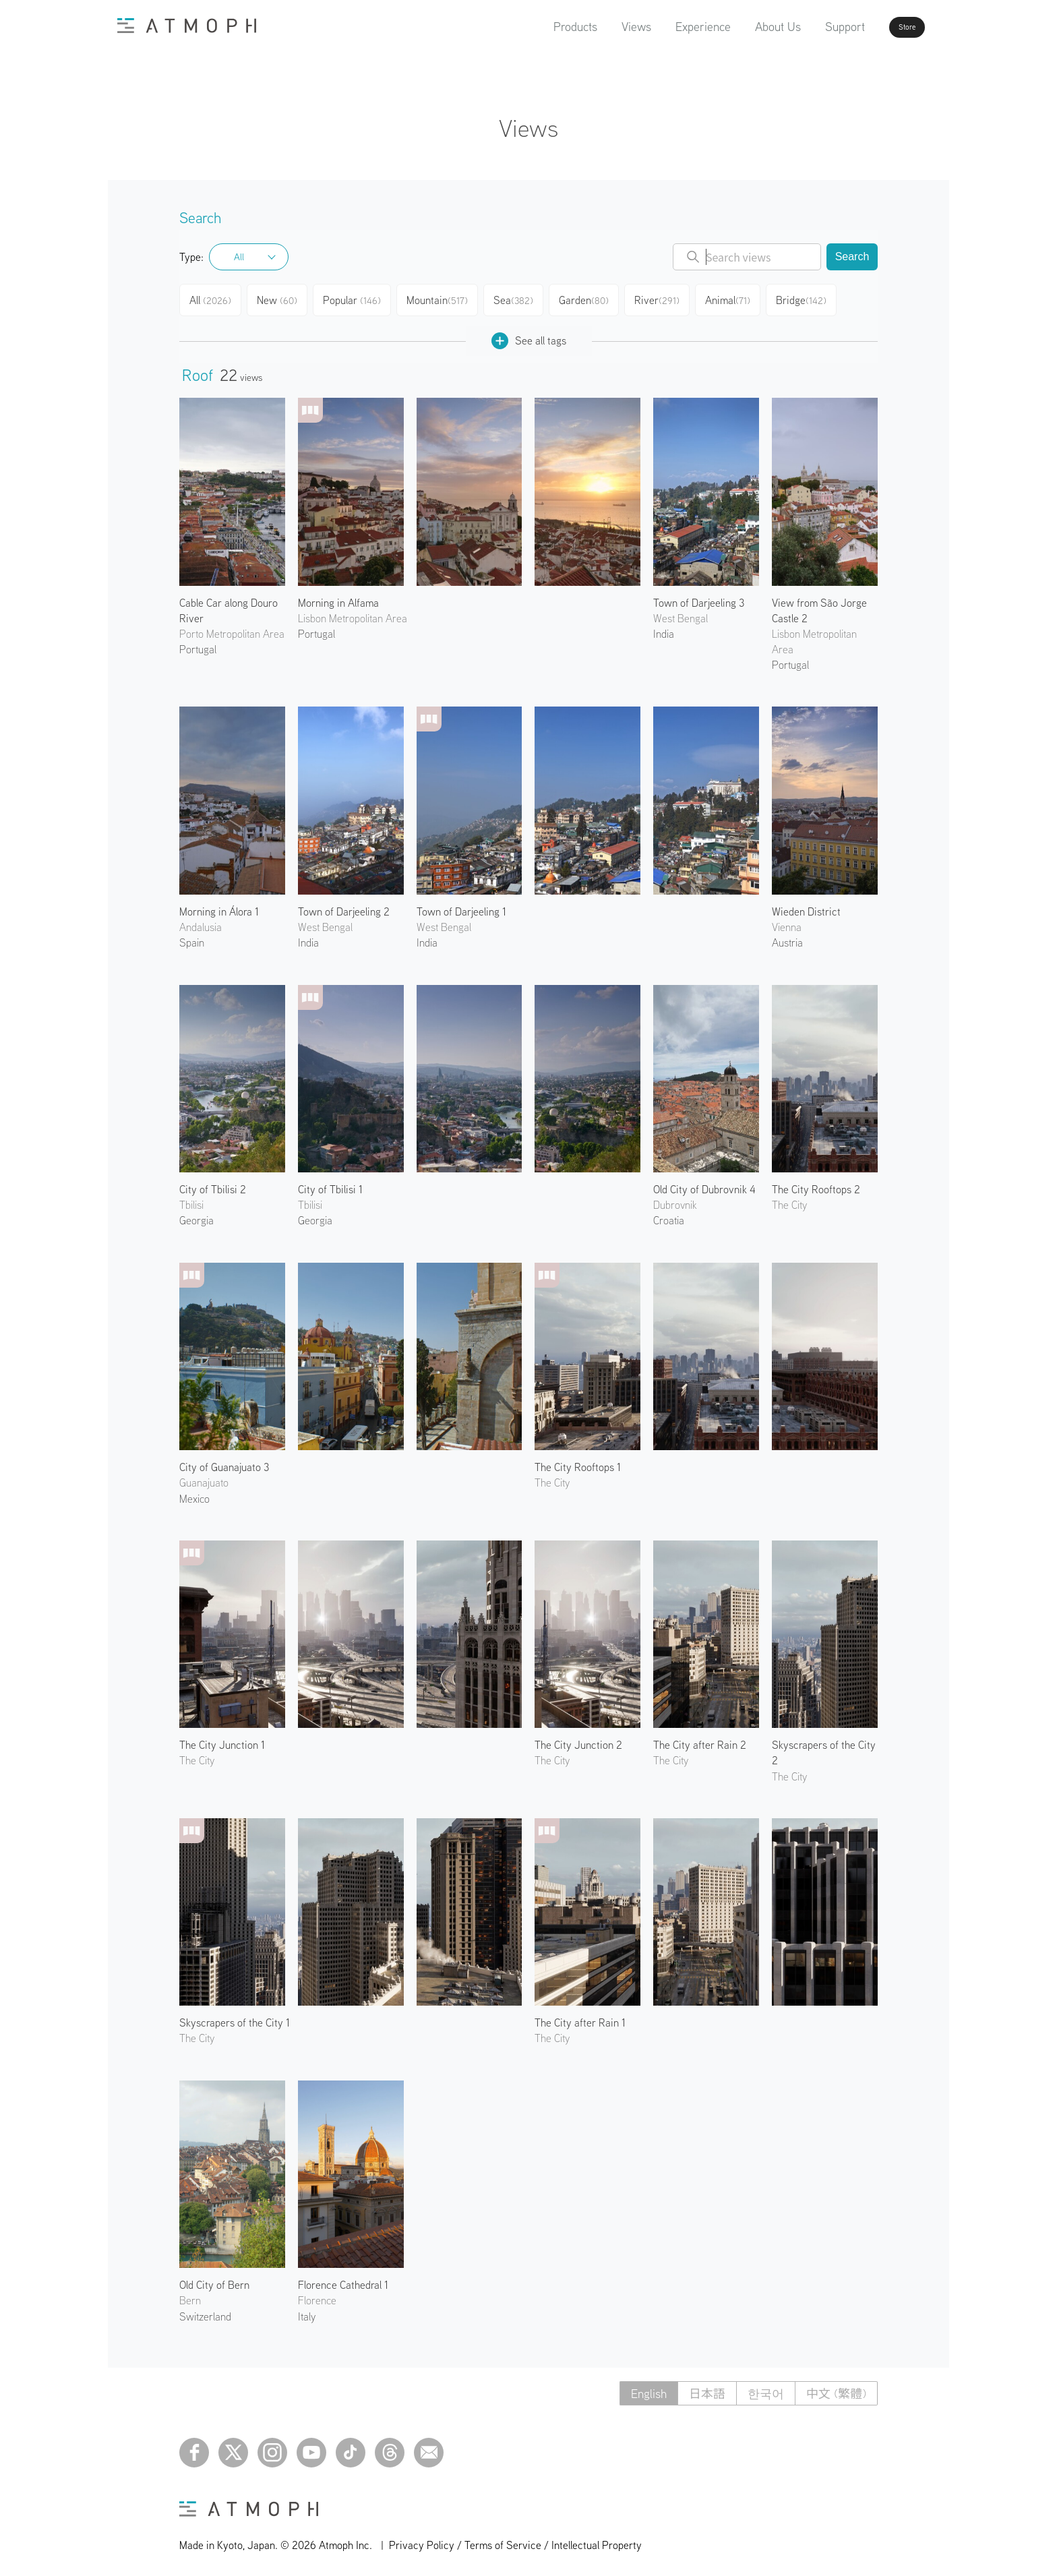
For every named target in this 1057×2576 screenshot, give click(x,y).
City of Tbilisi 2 (212, 1184)
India (663, 628)
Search (852, 256)
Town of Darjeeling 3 (698, 597)
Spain (191, 937)
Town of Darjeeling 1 (461, 906)
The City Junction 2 (578, 1739)
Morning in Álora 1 (219, 906)
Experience (664, 26)
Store (883, 27)
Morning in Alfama (338, 597)
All (239, 257)
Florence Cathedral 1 (343, 2279)
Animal (740, 298)
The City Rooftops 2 (816, 1184)
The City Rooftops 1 (578, 1461)
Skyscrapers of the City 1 (234, 2017)
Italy (306, 2311)
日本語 (707, 2388)
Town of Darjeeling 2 (344, 906)
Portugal (197, 644)
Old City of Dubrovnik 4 (704, 1184)
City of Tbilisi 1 (330, 1184)
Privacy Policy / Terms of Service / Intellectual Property (515, 2539)
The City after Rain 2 (699, 1739)
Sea (521, 298)
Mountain (444, 298)
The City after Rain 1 (580, 2017)
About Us (739, 26)
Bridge (815, 298)
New (283, 298)
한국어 (766, 2388)
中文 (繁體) (836, 2388)
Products (537, 26)
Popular (359, 298)
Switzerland (205, 2311)
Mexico (194, 1493)
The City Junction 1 (222, 1739)
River (668, 298)
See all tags (528, 335)
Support (806, 26)
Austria (787, 937)
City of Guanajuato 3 (224, 1461)
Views (598, 26)
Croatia (668, 1215)
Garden (594, 298)
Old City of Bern (214, 2279)
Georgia (196, 1215)
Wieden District (806, 906)
